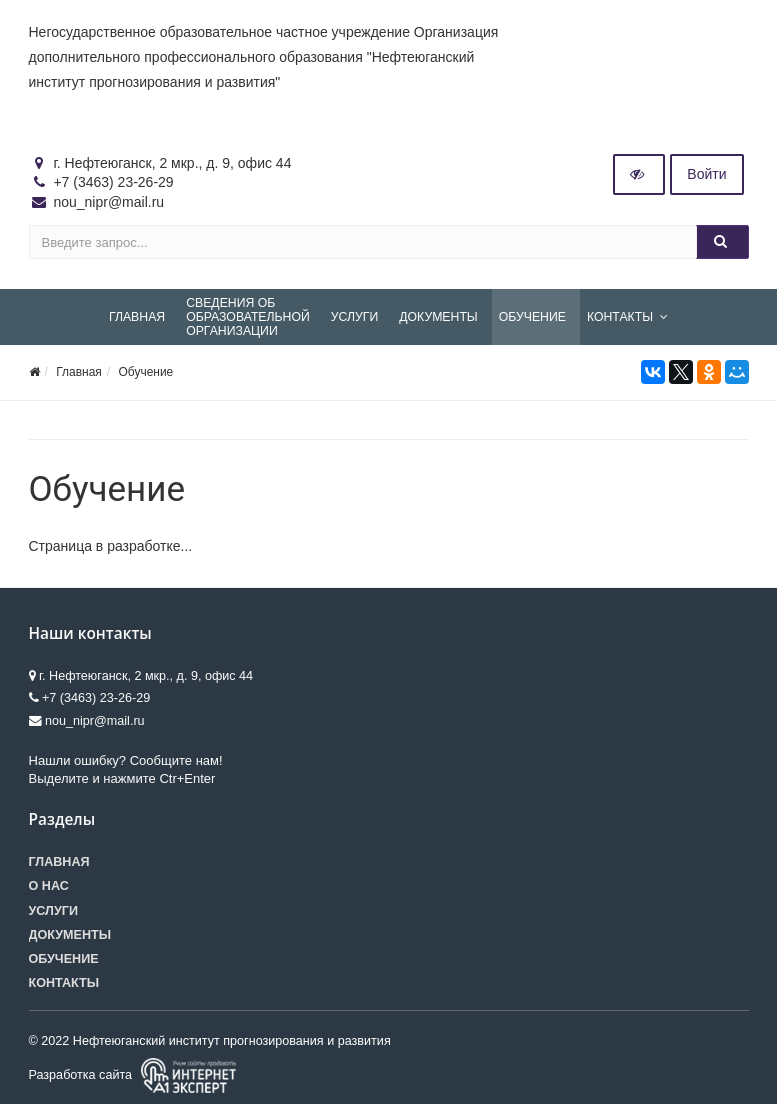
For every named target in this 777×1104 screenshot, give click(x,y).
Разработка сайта (132, 1075)
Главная (79, 372)
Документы (70, 935)
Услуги (53, 911)
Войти (706, 174)
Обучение (145, 372)
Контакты (64, 983)
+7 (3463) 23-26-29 (113, 182)
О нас (49, 886)
